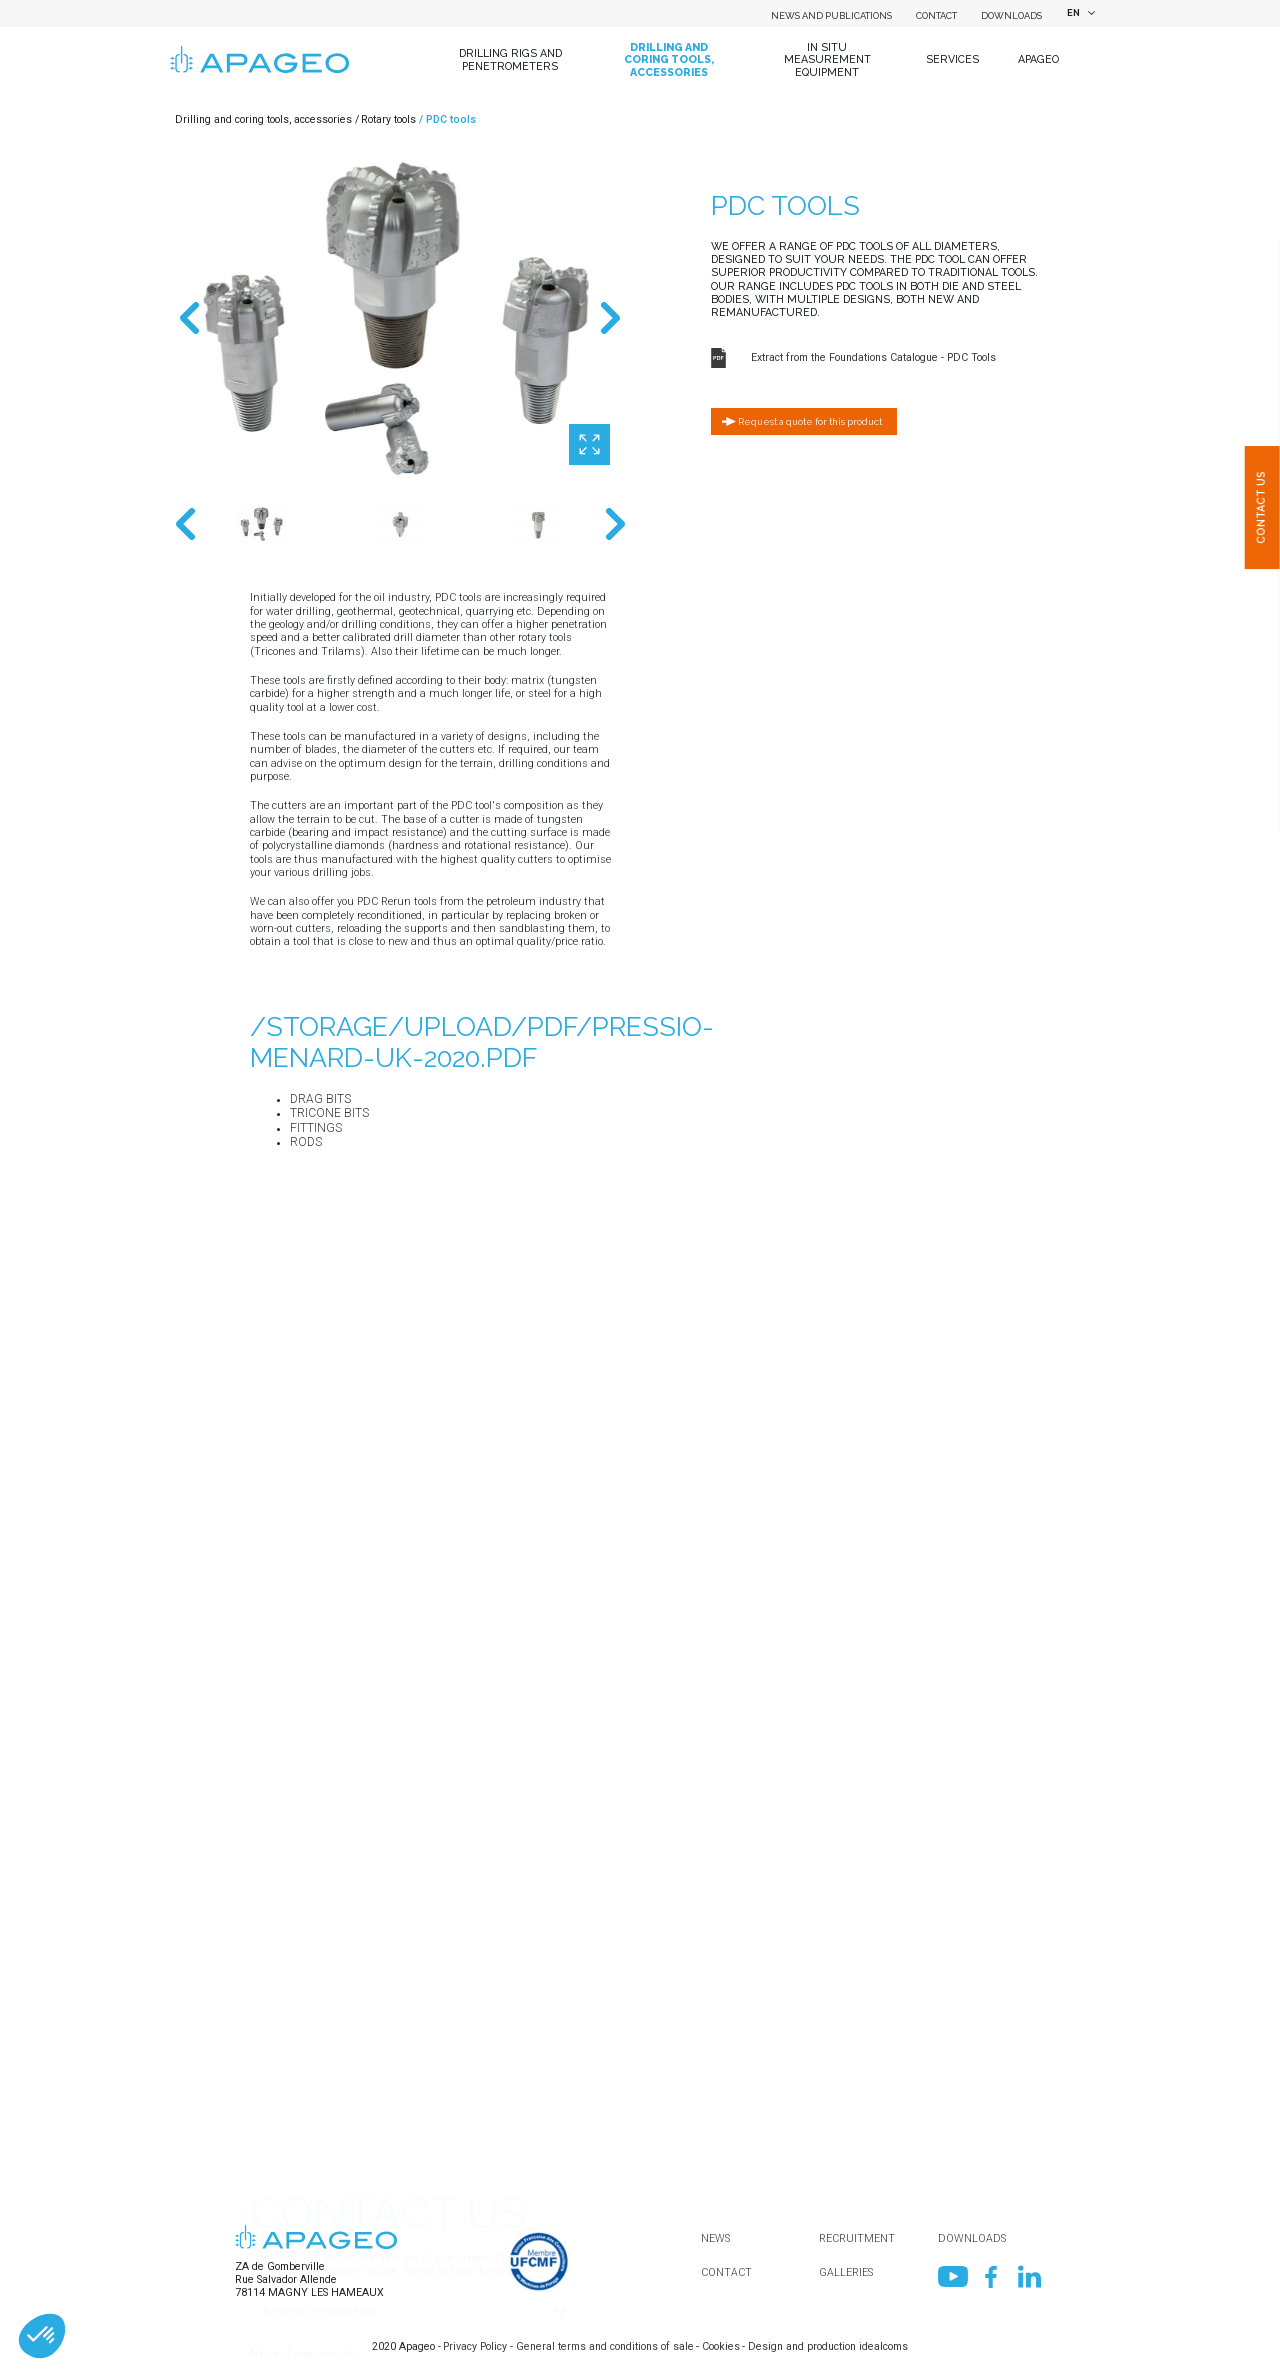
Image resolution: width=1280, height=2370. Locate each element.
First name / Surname (302, 2116)
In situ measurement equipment (827, 59)
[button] (42, 2336)
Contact (936, 15)
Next (610, 318)
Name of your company (304, 1905)
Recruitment (857, 2238)
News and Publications (831, 15)
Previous (190, 318)
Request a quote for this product (810, 421)
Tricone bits (329, 1113)
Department (278, 2045)
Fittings (316, 1128)
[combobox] (1078, 13)
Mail (261, 2186)
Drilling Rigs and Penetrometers (510, 59)
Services (952, 59)
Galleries (846, 2272)
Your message (285, 2326)
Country (268, 1975)
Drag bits (320, 1099)
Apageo (1038, 59)
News (715, 2238)
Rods (306, 1142)
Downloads (1011, 15)
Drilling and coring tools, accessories (669, 59)
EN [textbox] (1073, 12)
